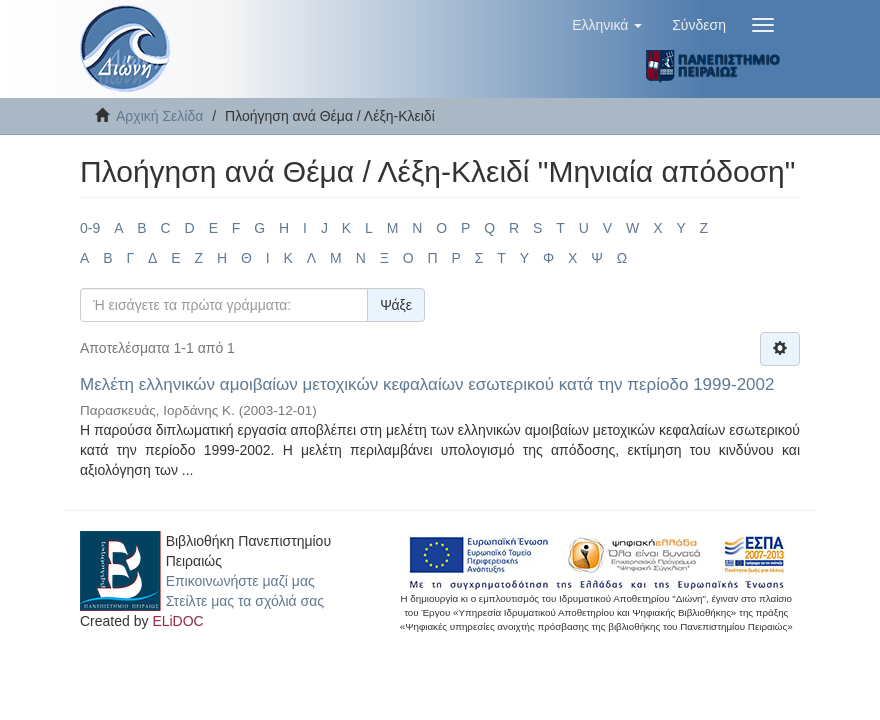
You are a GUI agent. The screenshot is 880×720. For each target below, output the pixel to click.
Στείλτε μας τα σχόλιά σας (245, 601)
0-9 (90, 228)
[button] (607, 25)
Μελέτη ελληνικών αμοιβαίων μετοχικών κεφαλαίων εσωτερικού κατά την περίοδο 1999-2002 (427, 384)
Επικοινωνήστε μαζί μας (240, 581)
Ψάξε (396, 305)
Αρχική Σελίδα (159, 116)
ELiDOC (177, 621)
